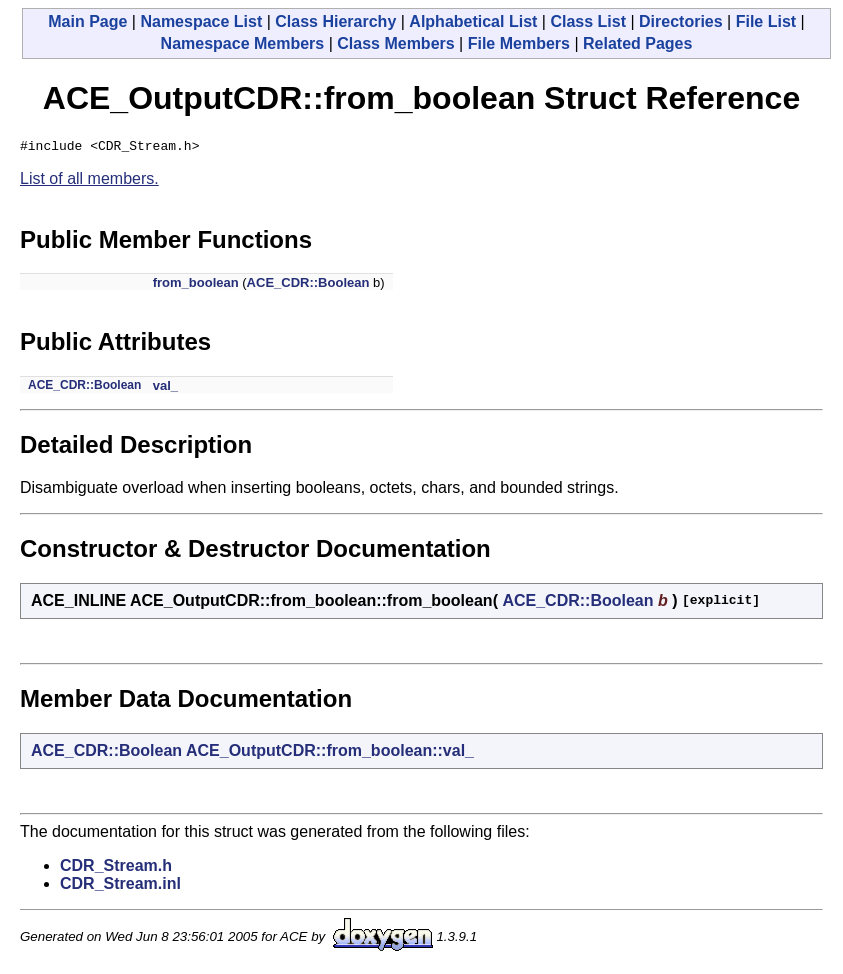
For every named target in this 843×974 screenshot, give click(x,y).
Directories (681, 21)
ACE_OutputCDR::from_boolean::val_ (330, 753)
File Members (519, 43)
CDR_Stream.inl (120, 886)
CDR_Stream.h (116, 868)
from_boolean (196, 285)
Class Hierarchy (335, 21)
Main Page (87, 21)
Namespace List (201, 21)
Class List (588, 21)
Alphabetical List (473, 21)
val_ (165, 388)
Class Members (395, 43)
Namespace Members (243, 43)
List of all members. (89, 181)
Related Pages (637, 43)
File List (766, 21)
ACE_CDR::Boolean (308, 285)
